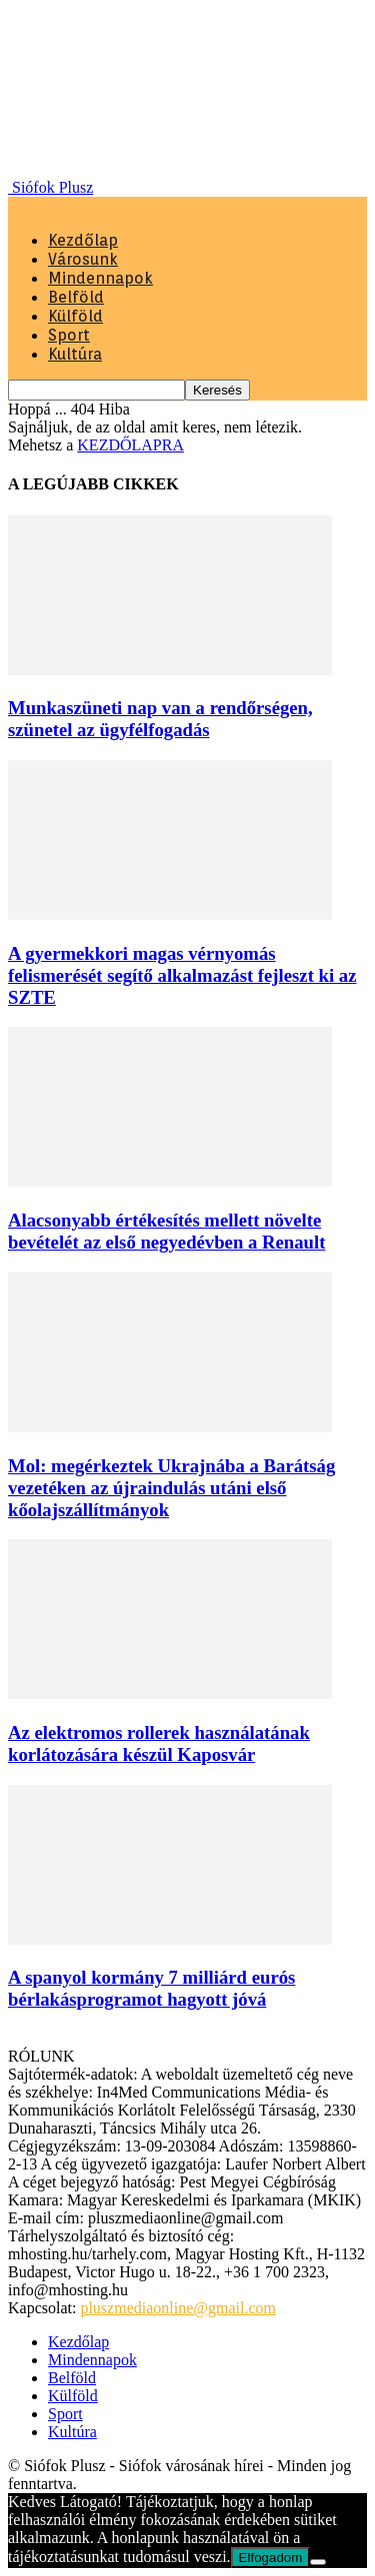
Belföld (76, 297)
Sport (69, 335)
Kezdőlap (83, 240)
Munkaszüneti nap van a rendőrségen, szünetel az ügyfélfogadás (160, 718)
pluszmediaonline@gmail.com (178, 2307)
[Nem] (318, 2562)
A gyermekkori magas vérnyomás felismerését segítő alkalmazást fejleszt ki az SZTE (182, 975)
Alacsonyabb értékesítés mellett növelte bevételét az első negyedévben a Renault (166, 1231)
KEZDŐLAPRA (130, 444)
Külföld (75, 316)
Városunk (83, 259)
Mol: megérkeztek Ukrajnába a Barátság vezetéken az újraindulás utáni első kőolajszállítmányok (171, 1487)
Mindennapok (100, 278)
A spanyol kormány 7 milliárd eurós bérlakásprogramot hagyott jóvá (151, 1988)
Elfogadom (271, 2557)
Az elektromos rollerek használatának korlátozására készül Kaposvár (159, 1743)
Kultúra (75, 354)
